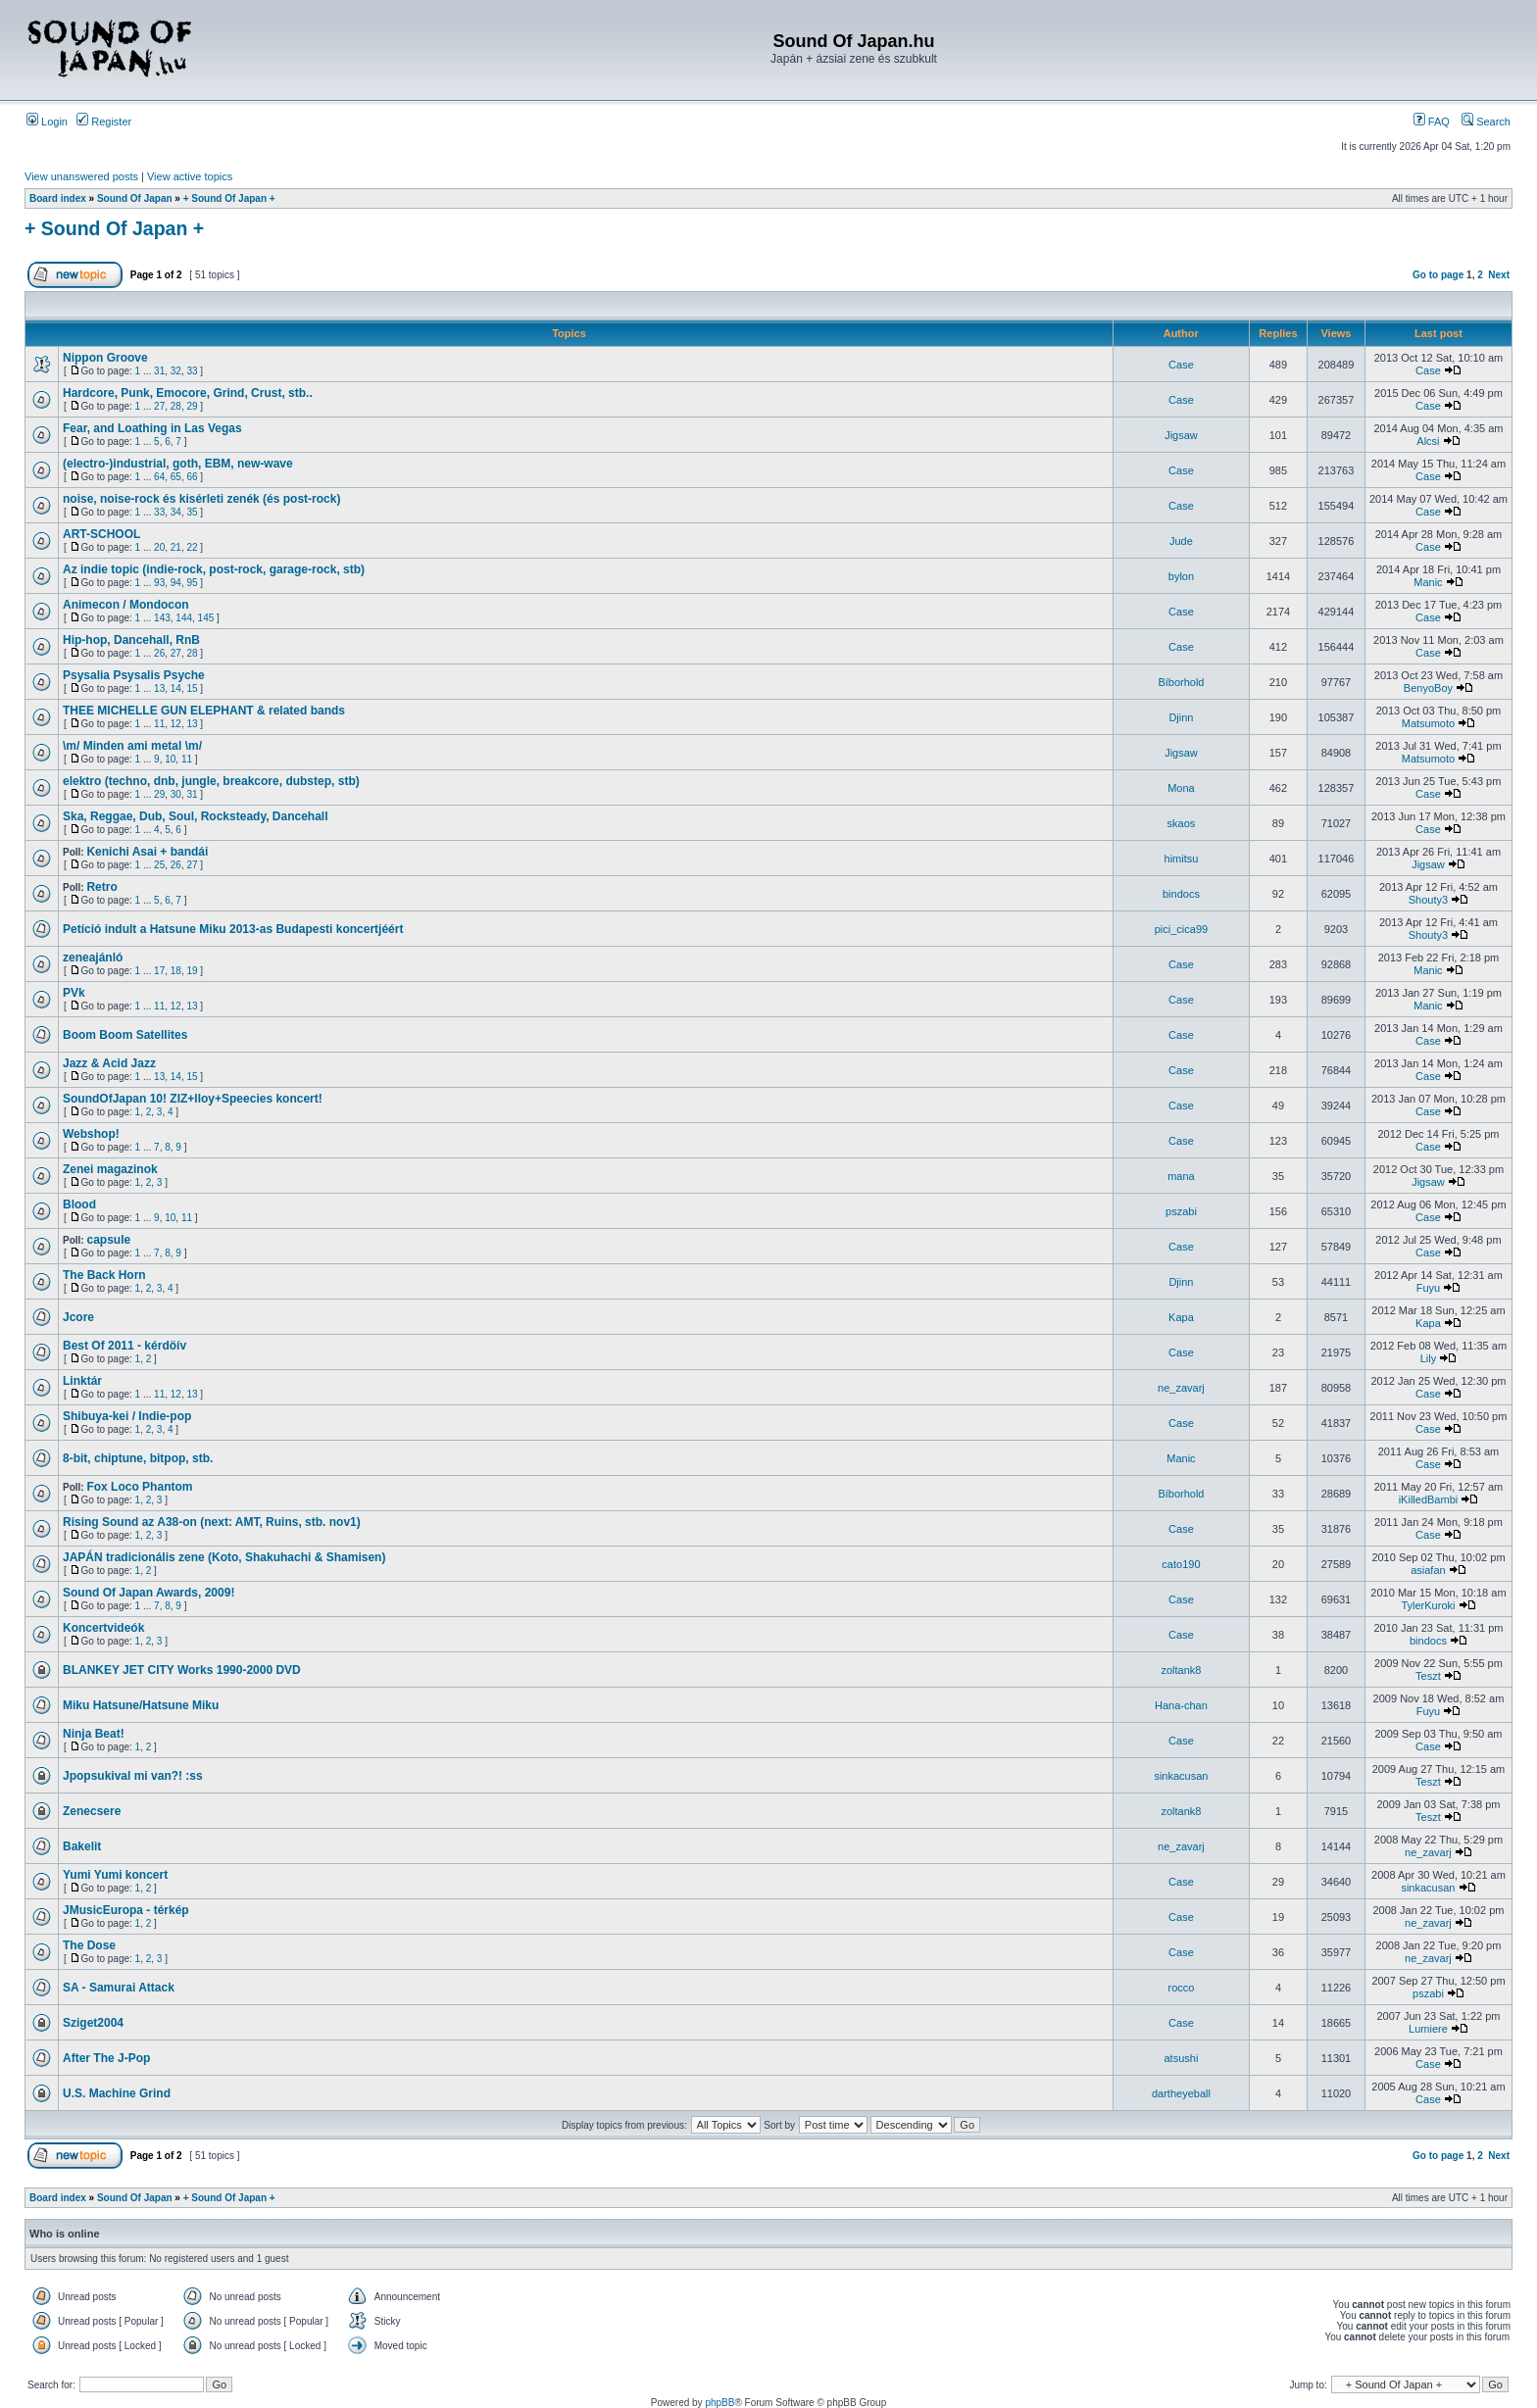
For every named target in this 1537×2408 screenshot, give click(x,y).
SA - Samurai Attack (118, 1987)
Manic (1427, 582)
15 (191, 688)
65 (176, 476)
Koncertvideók (103, 1628)
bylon (1181, 576)
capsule (108, 1240)
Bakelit (82, 1846)
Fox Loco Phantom (139, 1487)
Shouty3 (1428, 900)
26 (159, 653)
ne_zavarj (1181, 1388)
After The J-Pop (106, 2058)
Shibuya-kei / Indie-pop (127, 1416)
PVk (74, 993)
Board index (57, 198)
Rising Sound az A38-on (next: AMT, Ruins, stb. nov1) (212, 1522)
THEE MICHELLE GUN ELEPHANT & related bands (204, 710)
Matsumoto (1428, 723)
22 (191, 547)
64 (159, 476)
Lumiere (1428, 2029)
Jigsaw (1181, 435)
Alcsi (1427, 441)
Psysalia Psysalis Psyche (134, 675)
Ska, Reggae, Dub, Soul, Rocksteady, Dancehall (195, 816)
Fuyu (1428, 1288)
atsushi (1182, 2058)
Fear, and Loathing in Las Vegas (152, 428)
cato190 (1181, 1564)
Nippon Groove (105, 358)
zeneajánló (93, 957)
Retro (101, 887)
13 (159, 688)
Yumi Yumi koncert (115, 1875)
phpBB (719, 2402)
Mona (1181, 788)
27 (159, 406)
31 (159, 371)
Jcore (78, 1317)
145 (206, 618)
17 (159, 970)
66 (191, 476)
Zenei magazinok (110, 1169)
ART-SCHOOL (101, 534)
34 (176, 512)
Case (1181, 364)
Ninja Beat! (93, 1734)
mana (1181, 1176)
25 (159, 865)
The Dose (89, 1945)
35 (191, 512)
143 (162, 618)
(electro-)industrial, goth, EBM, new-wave (178, 463)
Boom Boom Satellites (125, 1035)
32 (176, 371)
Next (1499, 275)
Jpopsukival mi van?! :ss (133, 1776)
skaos (1181, 823)
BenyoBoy (1428, 688)
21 (176, 547)
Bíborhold (1181, 682)
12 (176, 723)
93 (159, 582)
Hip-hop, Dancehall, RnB (131, 640)
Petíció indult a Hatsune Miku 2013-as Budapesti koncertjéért (233, 929)
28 (176, 406)
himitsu (1182, 858)
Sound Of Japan (135, 198)
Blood (79, 1204)
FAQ (1431, 121)
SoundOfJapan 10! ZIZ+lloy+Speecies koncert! (192, 1099)
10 (170, 759)
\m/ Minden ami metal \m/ (132, 746)
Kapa (1181, 1317)
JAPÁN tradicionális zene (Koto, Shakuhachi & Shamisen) (224, 1557)
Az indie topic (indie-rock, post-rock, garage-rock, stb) (214, 569)
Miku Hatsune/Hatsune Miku (141, 1705)
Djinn (1180, 717)
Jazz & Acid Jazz (109, 1063)
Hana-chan (1181, 1705)
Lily (1428, 1358)
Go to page (1438, 275)
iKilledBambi (1429, 1499)
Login (47, 121)
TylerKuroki (1428, 1605)
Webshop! (91, 1134)
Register (103, 121)
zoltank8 (1181, 1670)
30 (176, 794)
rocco (1180, 1987)
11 (159, 723)
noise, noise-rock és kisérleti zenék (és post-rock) (201, 499)
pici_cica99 (1181, 929)
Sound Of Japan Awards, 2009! (148, 1592)
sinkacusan (1181, 1776)
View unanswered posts (81, 176)
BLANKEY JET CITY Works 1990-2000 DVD (182, 1670)
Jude (1181, 541)
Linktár (82, 1381)
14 (176, 688)
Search (1486, 121)
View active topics (189, 176)
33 (191, 371)
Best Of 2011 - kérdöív (124, 1345)
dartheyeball (1181, 2093)
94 (176, 582)
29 (191, 406)
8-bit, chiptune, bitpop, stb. (138, 1458)
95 (191, 582)
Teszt (1428, 1676)
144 (183, 618)
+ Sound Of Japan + (229, 198)
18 (176, 970)
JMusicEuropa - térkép (126, 1910)
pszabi (1181, 1211)
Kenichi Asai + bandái (147, 852)
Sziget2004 (93, 2023)
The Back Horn (104, 1275)
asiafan (1428, 1570)
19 (191, 970)
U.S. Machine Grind (117, 2093)
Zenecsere (92, 1811)
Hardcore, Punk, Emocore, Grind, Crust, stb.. (188, 393)
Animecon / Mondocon (126, 605)
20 (159, 547)
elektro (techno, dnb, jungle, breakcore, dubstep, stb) (211, 781)
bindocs (1181, 894)
